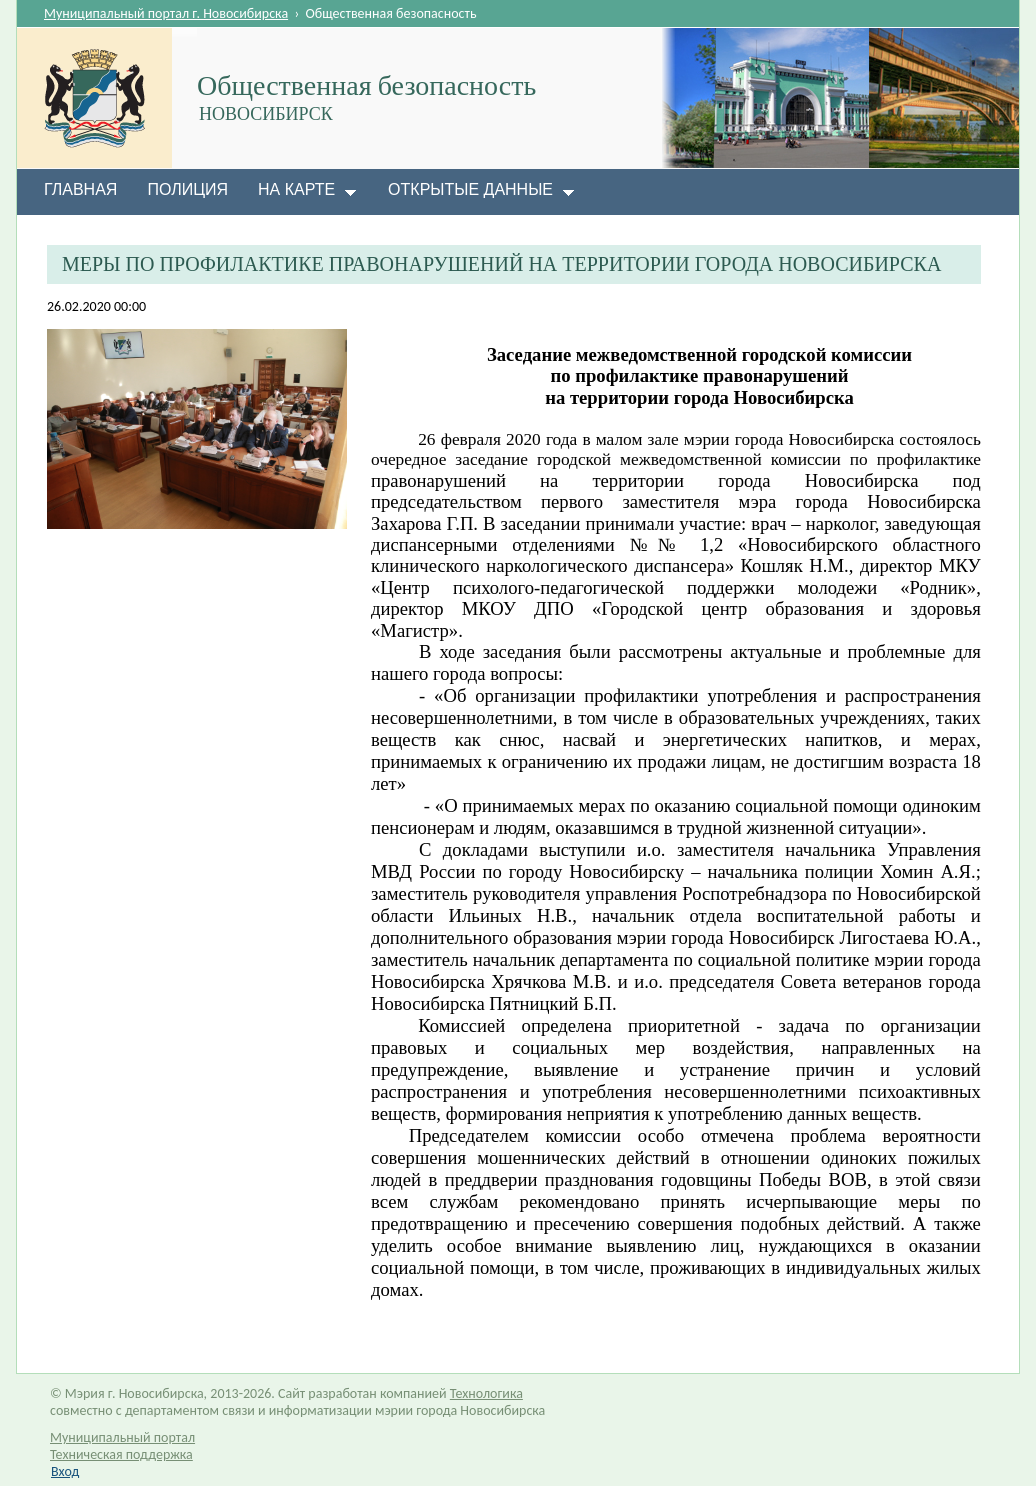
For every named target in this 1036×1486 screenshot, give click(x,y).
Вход (65, 1471)
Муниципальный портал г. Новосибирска (166, 13)
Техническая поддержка (121, 1454)
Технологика (486, 1393)
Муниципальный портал (122, 1437)
